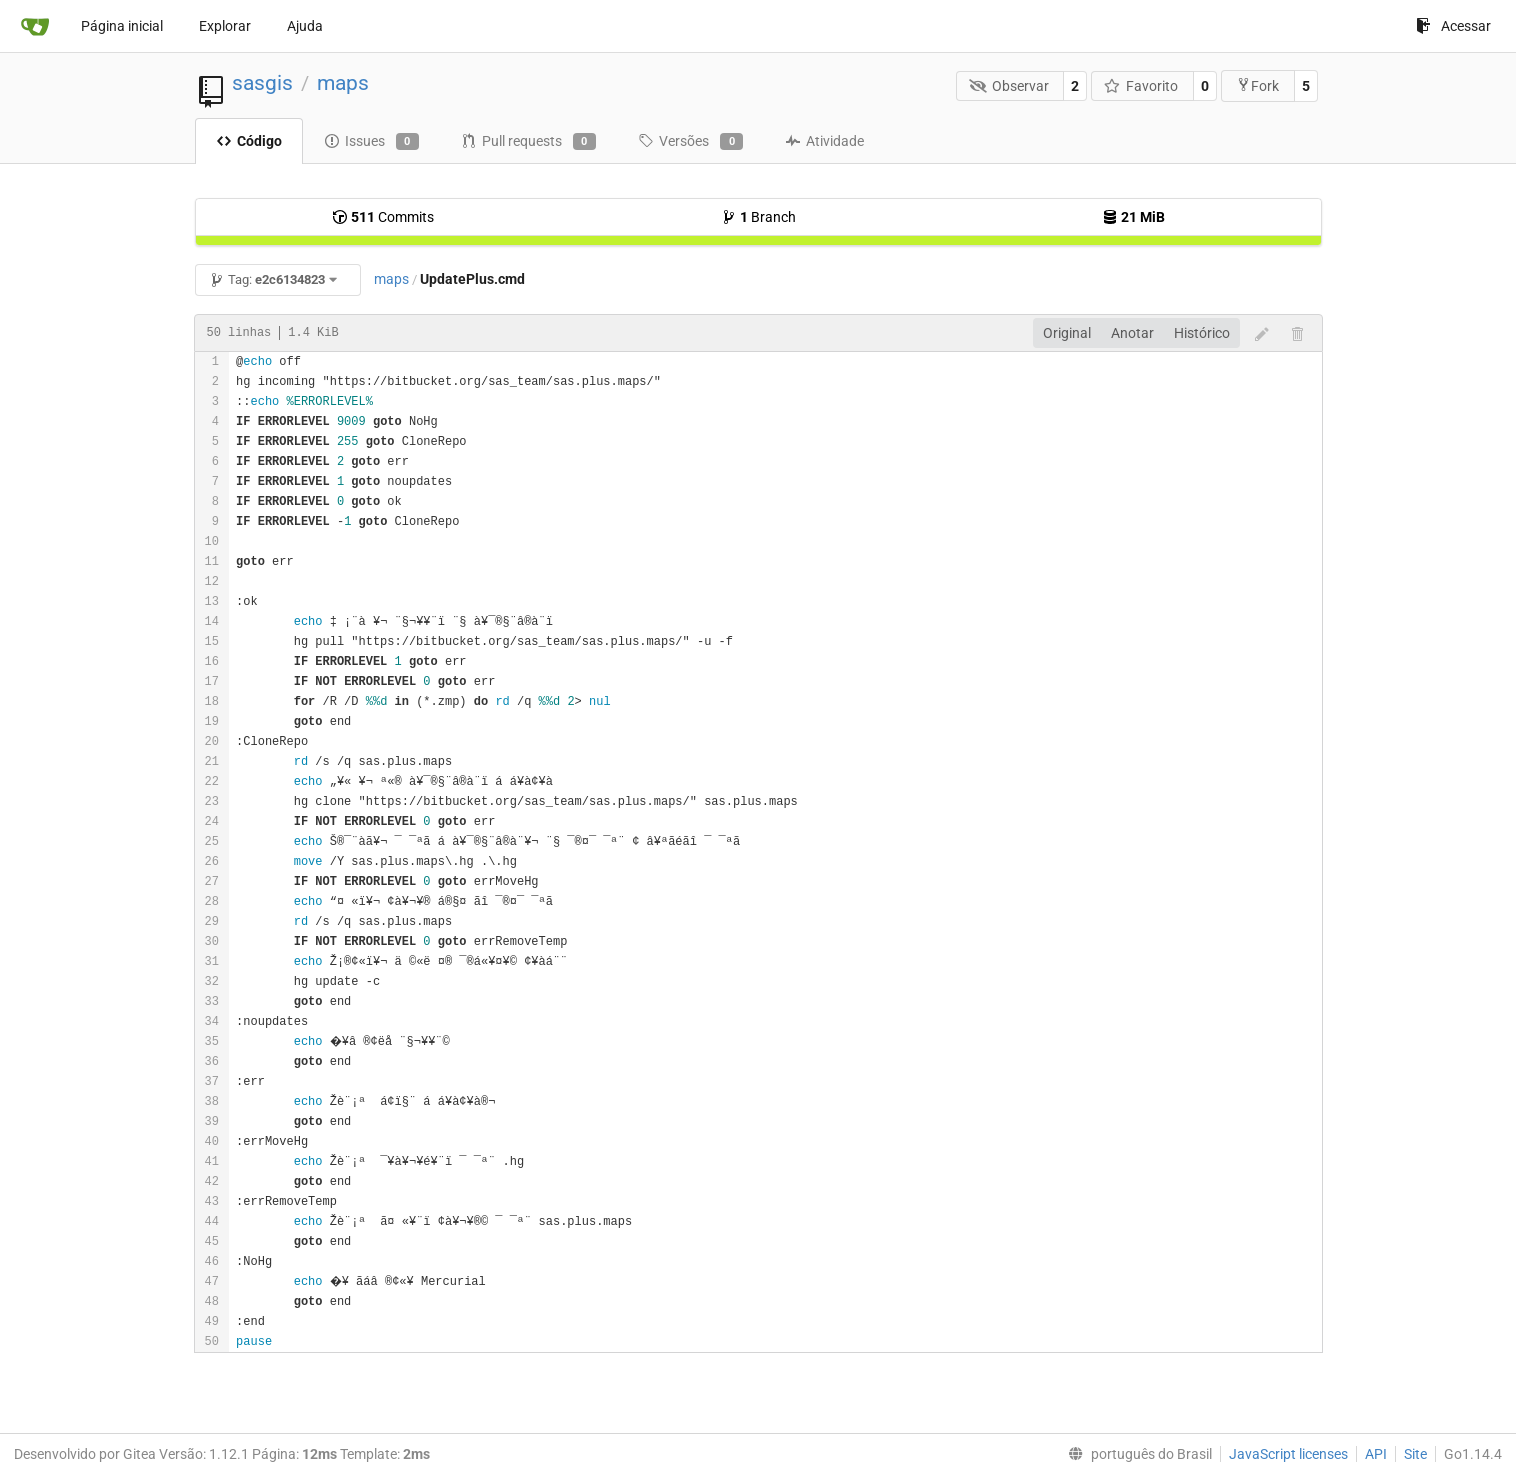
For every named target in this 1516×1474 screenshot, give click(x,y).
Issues (371, 142)
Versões (690, 142)
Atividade (824, 141)
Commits (383, 217)
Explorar (225, 26)
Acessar (1453, 26)
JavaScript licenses (1288, 1454)
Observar (1009, 86)
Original (1067, 333)
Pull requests (528, 142)
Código (249, 141)
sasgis (262, 83)
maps (343, 83)
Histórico (1202, 333)
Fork (1257, 85)
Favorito (1141, 86)
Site (1415, 1454)
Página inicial (122, 26)
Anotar (1132, 333)
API (1376, 1454)
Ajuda (305, 26)
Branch (758, 217)
